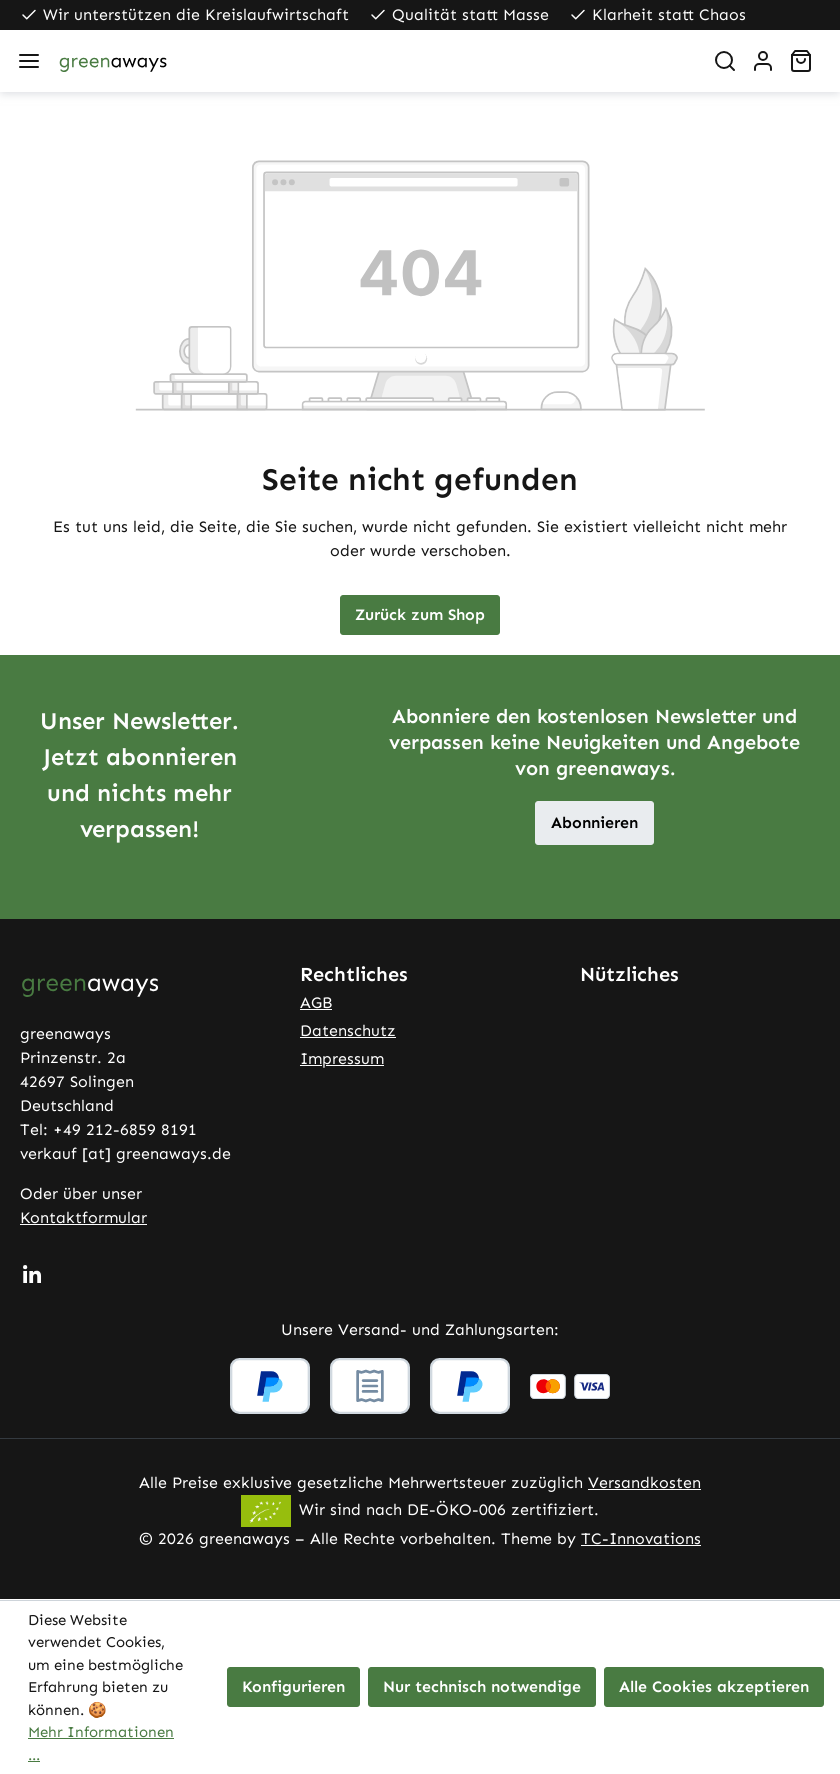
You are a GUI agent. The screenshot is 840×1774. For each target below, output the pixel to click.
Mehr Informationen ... (101, 1743)
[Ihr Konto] (763, 61)
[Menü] (29, 61)
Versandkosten (644, 1482)
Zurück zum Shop (420, 614)
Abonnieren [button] (594, 822)
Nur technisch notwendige (482, 1686)
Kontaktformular (83, 1217)
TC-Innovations (641, 1538)
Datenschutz (348, 1030)
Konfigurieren (293, 1686)
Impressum (342, 1058)
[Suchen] (725, 61)
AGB (316, 1002)
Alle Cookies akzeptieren (714, 1686)
